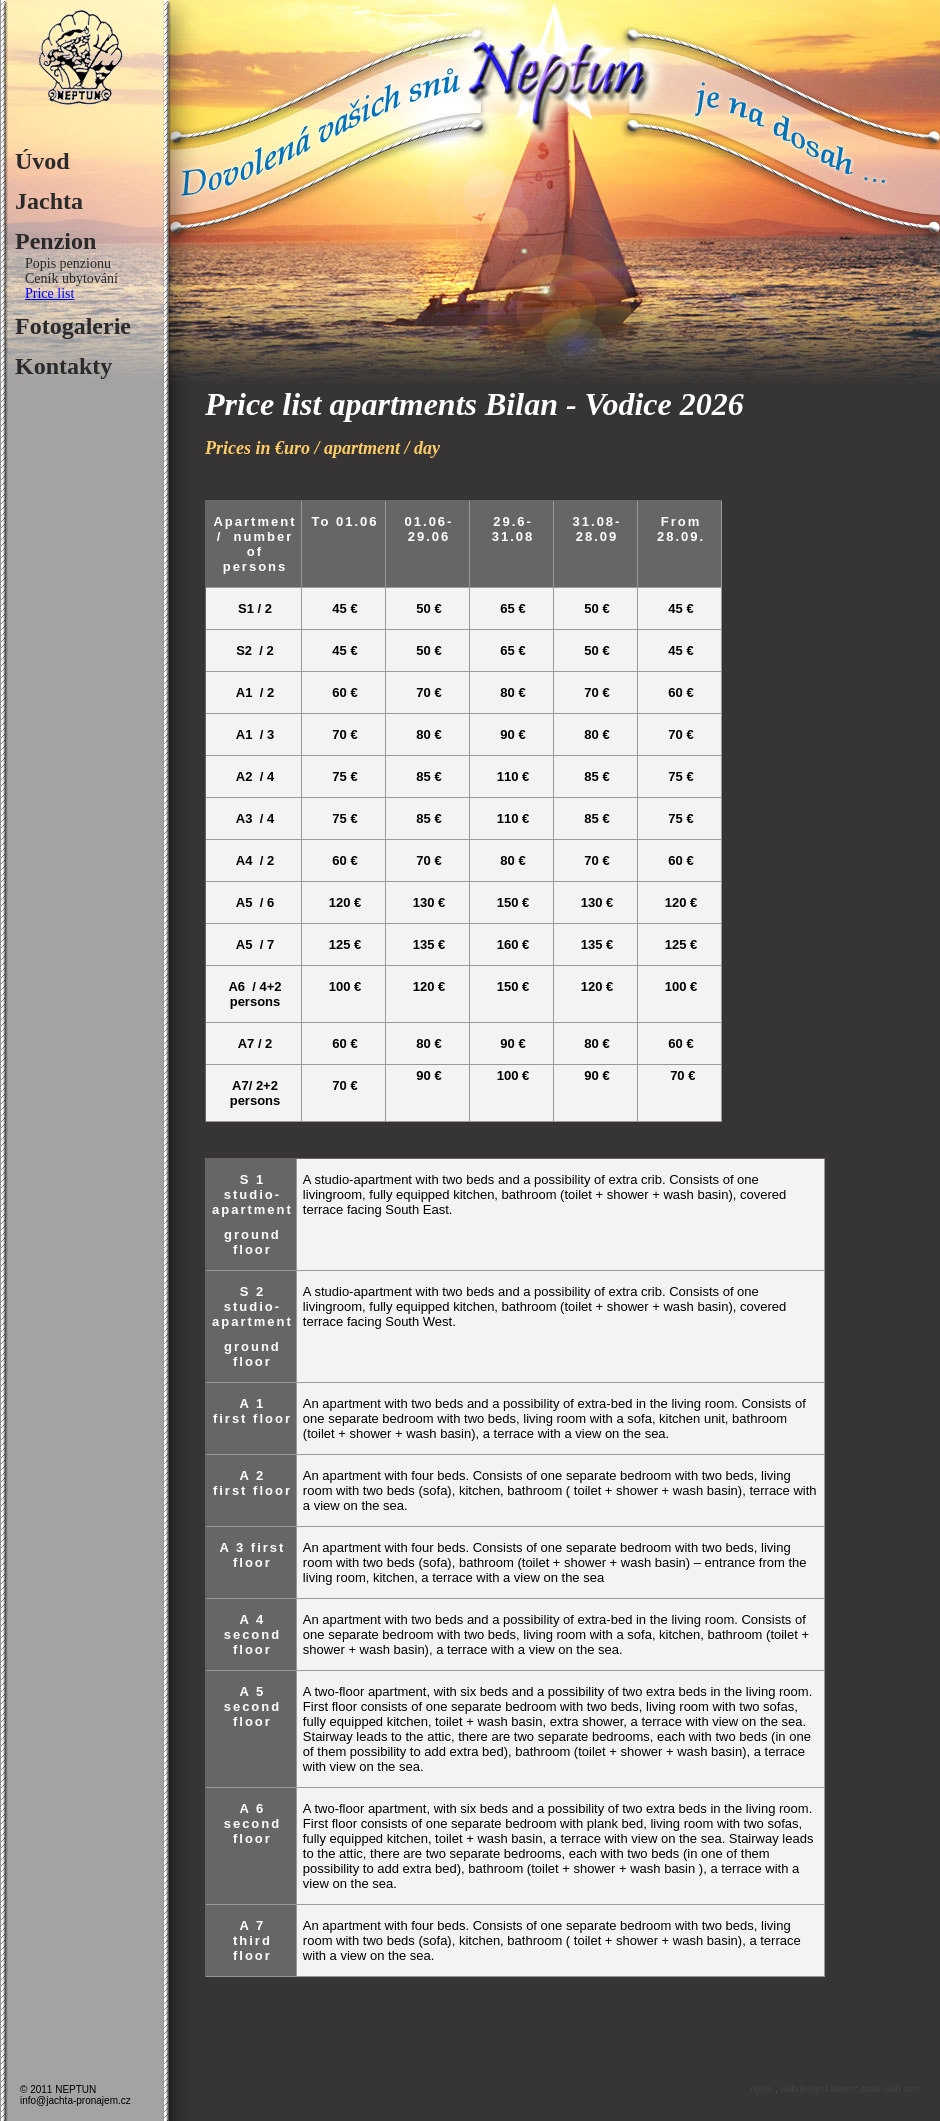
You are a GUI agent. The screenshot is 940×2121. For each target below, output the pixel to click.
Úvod (42, 161)
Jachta (49, 201)
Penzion (55, 241)
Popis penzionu (68, 263)
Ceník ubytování (71, 278)
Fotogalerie (73, 326)
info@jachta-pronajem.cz (75, 2100)
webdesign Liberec (817, 2089)
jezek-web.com (890, 2089)
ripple (762, 2089)
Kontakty (63, 366)
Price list (49, 293)
